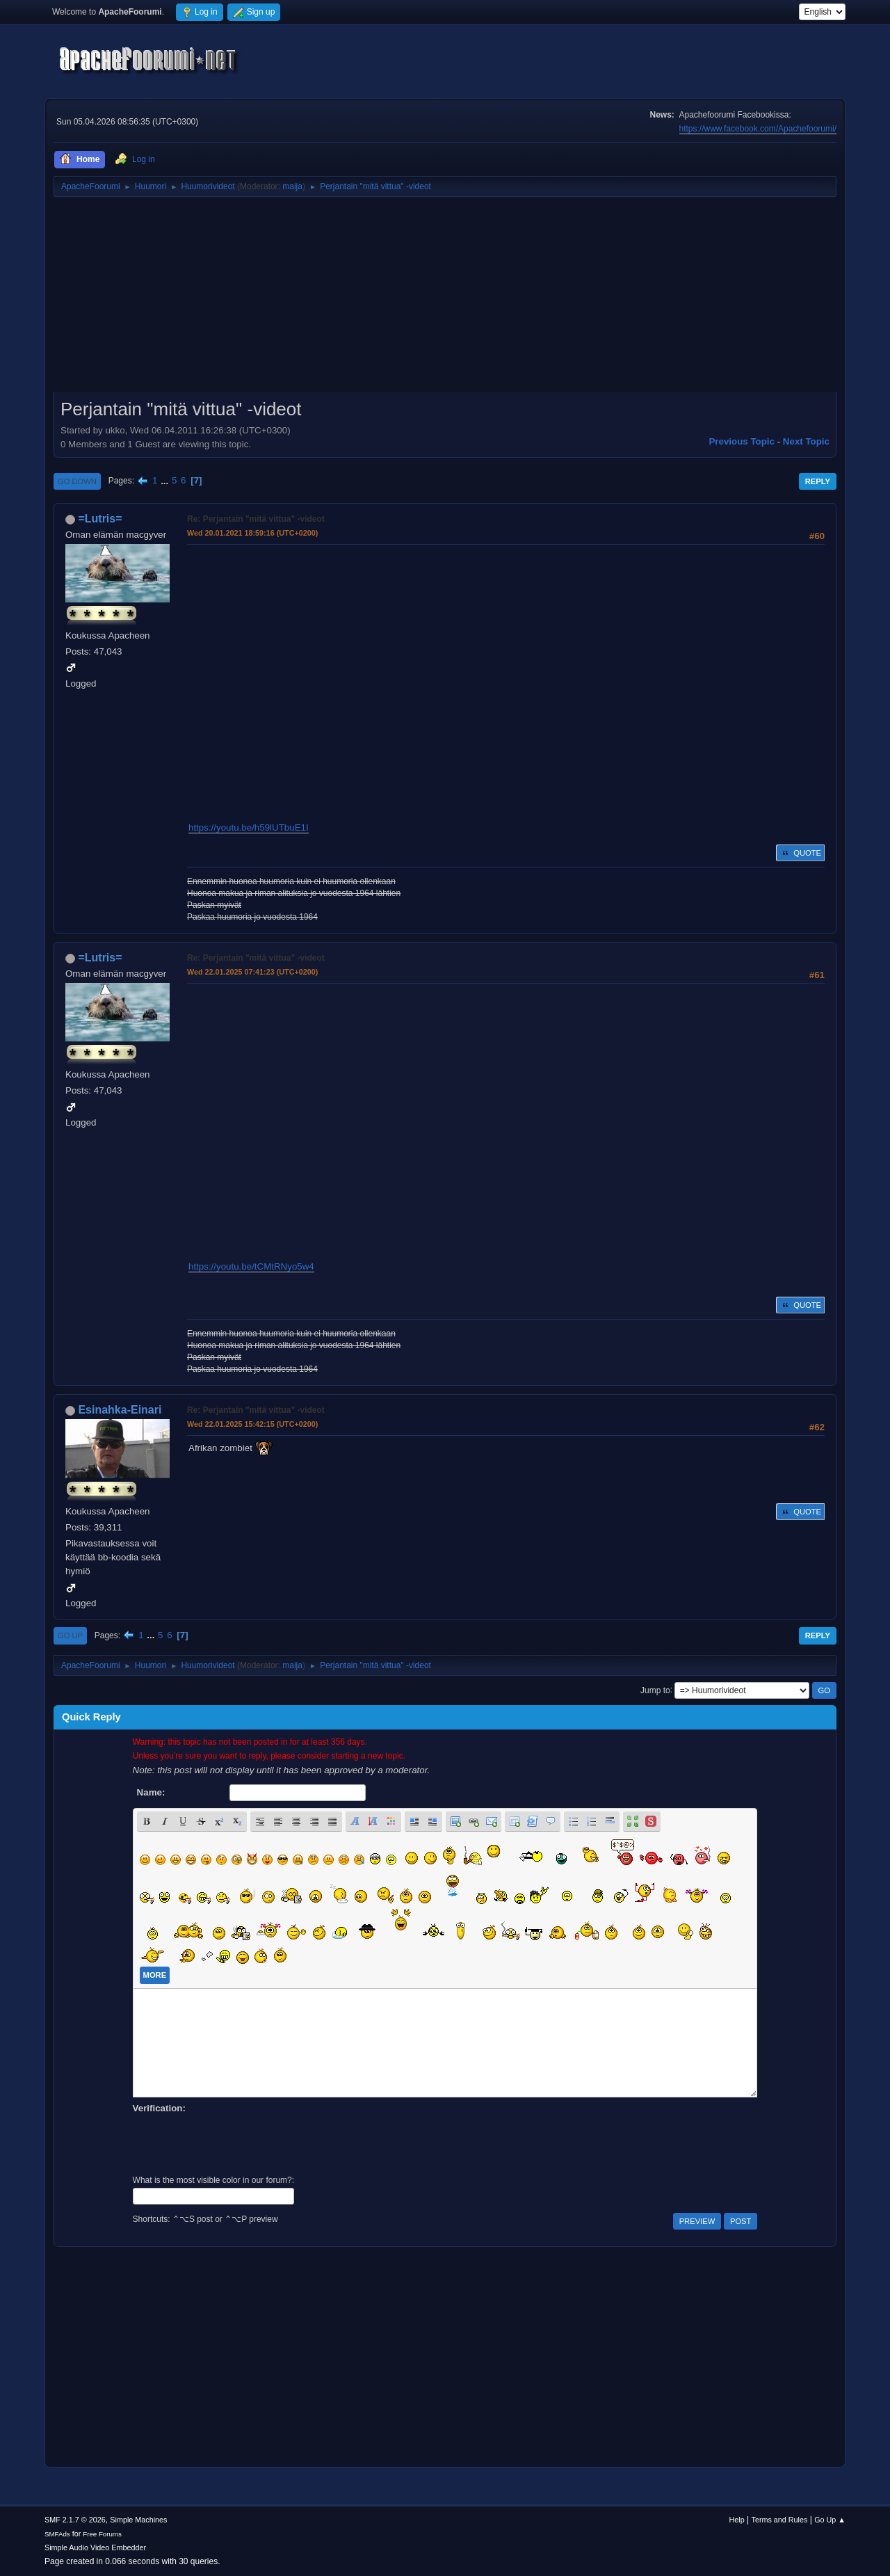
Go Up (70, 1635)
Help (737, 2519)
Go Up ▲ (830, 2519)
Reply (817, 481)
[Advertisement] (445, 299)
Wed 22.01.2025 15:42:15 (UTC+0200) (252, 1424)
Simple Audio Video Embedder (95, 2547)
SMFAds (57, 2534)
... (166, 480)
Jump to (655, 1690)
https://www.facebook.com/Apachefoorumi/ (757, 129)
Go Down (77, 481)
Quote (800, 853)
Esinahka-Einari (119, 1410)
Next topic (806, 441)
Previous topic (742, 441)
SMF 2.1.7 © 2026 (75, 2519)
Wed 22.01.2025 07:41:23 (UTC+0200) (252, 972)
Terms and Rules (780, 2519)
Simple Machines (138, 2519)
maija (292, 186)
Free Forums (102, 2534)
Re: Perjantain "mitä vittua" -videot (256, 519)
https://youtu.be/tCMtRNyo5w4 (251, 1266)
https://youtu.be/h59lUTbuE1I (248, 827)
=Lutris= (100, 519)
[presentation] (238, 2142)
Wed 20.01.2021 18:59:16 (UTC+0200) (252, 533)
